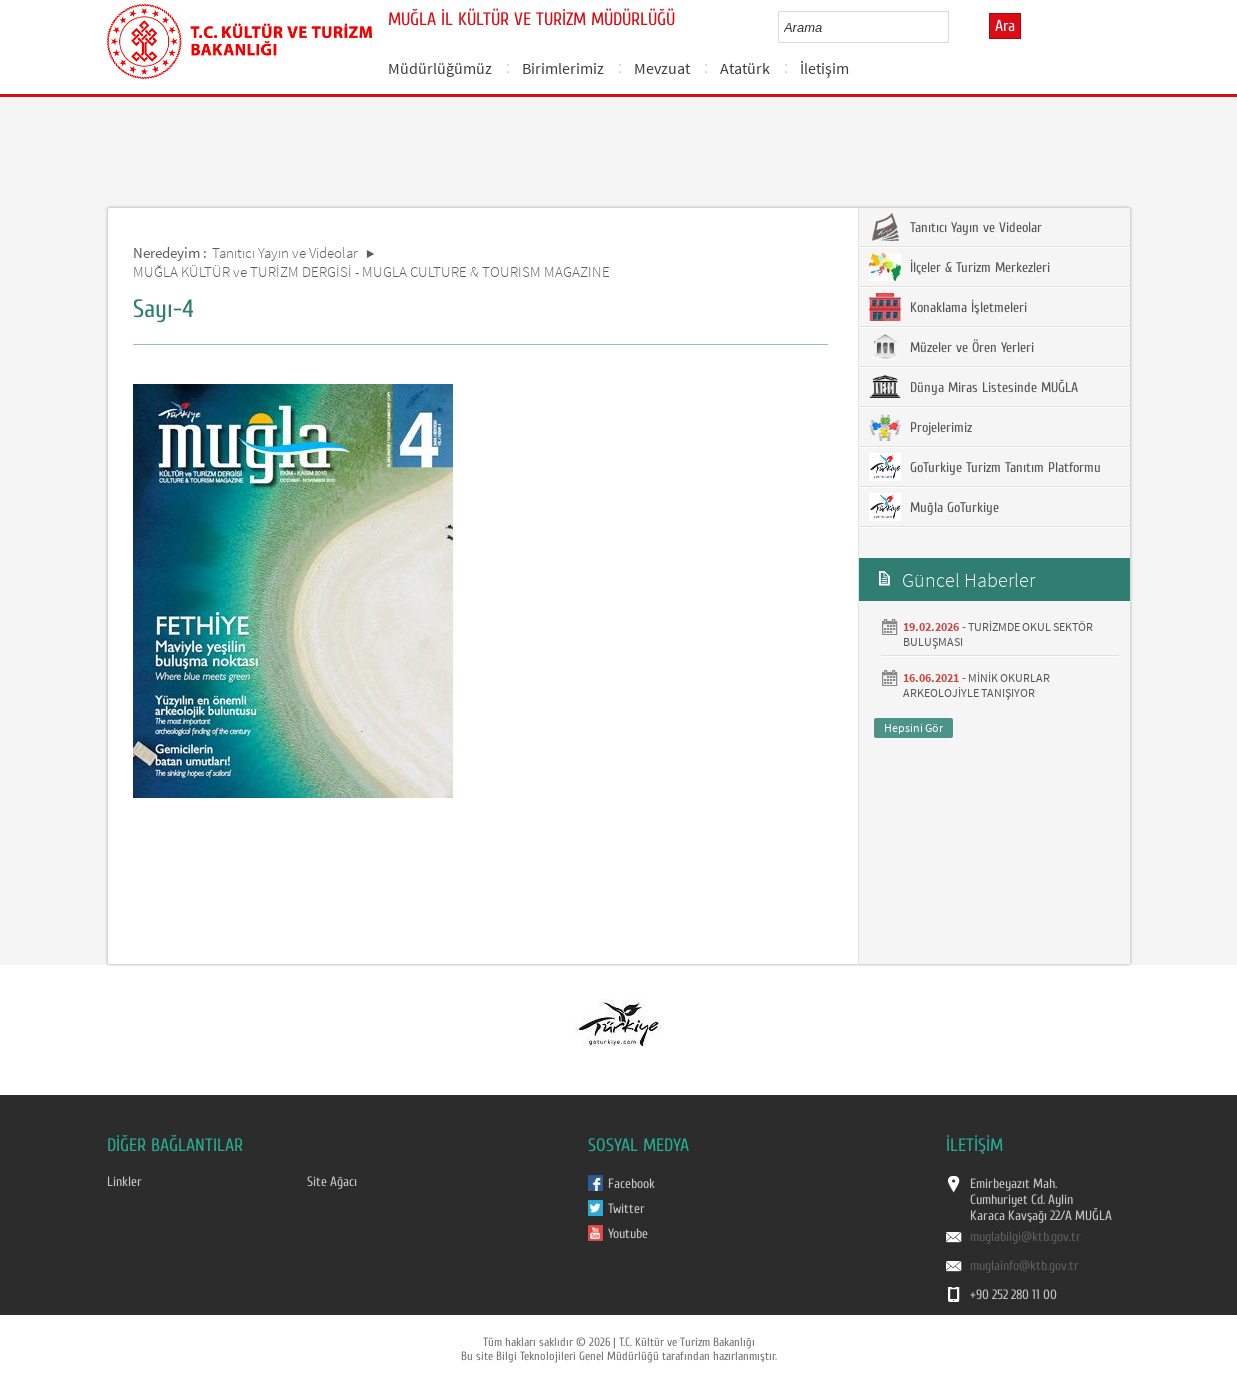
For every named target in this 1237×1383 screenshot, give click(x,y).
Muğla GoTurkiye (934, 507)
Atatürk (745, 68)
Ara (1005, 26)
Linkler (124, 1182)
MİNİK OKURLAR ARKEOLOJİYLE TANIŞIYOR (976, 685)
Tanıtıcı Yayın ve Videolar (285, 252)
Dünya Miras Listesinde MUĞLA (973, 387)
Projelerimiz (920, 427)
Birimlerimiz (563, 68)
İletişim (824, 68)
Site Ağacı (332, 1182)
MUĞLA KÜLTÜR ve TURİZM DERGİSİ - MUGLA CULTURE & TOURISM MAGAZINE (371, 271)
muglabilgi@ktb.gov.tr (1025, 1237)
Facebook (631, 1184)
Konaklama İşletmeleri (948, 307)
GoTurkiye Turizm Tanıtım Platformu (985, 467)
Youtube (628, 1234)
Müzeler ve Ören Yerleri (951, 347)
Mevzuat (662, 68)
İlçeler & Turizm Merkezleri (959, 267)
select (954, 27)
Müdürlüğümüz (440, 68)
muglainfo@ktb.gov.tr (1024, 1266)
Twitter (626, 1209)
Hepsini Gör (913, 727)
